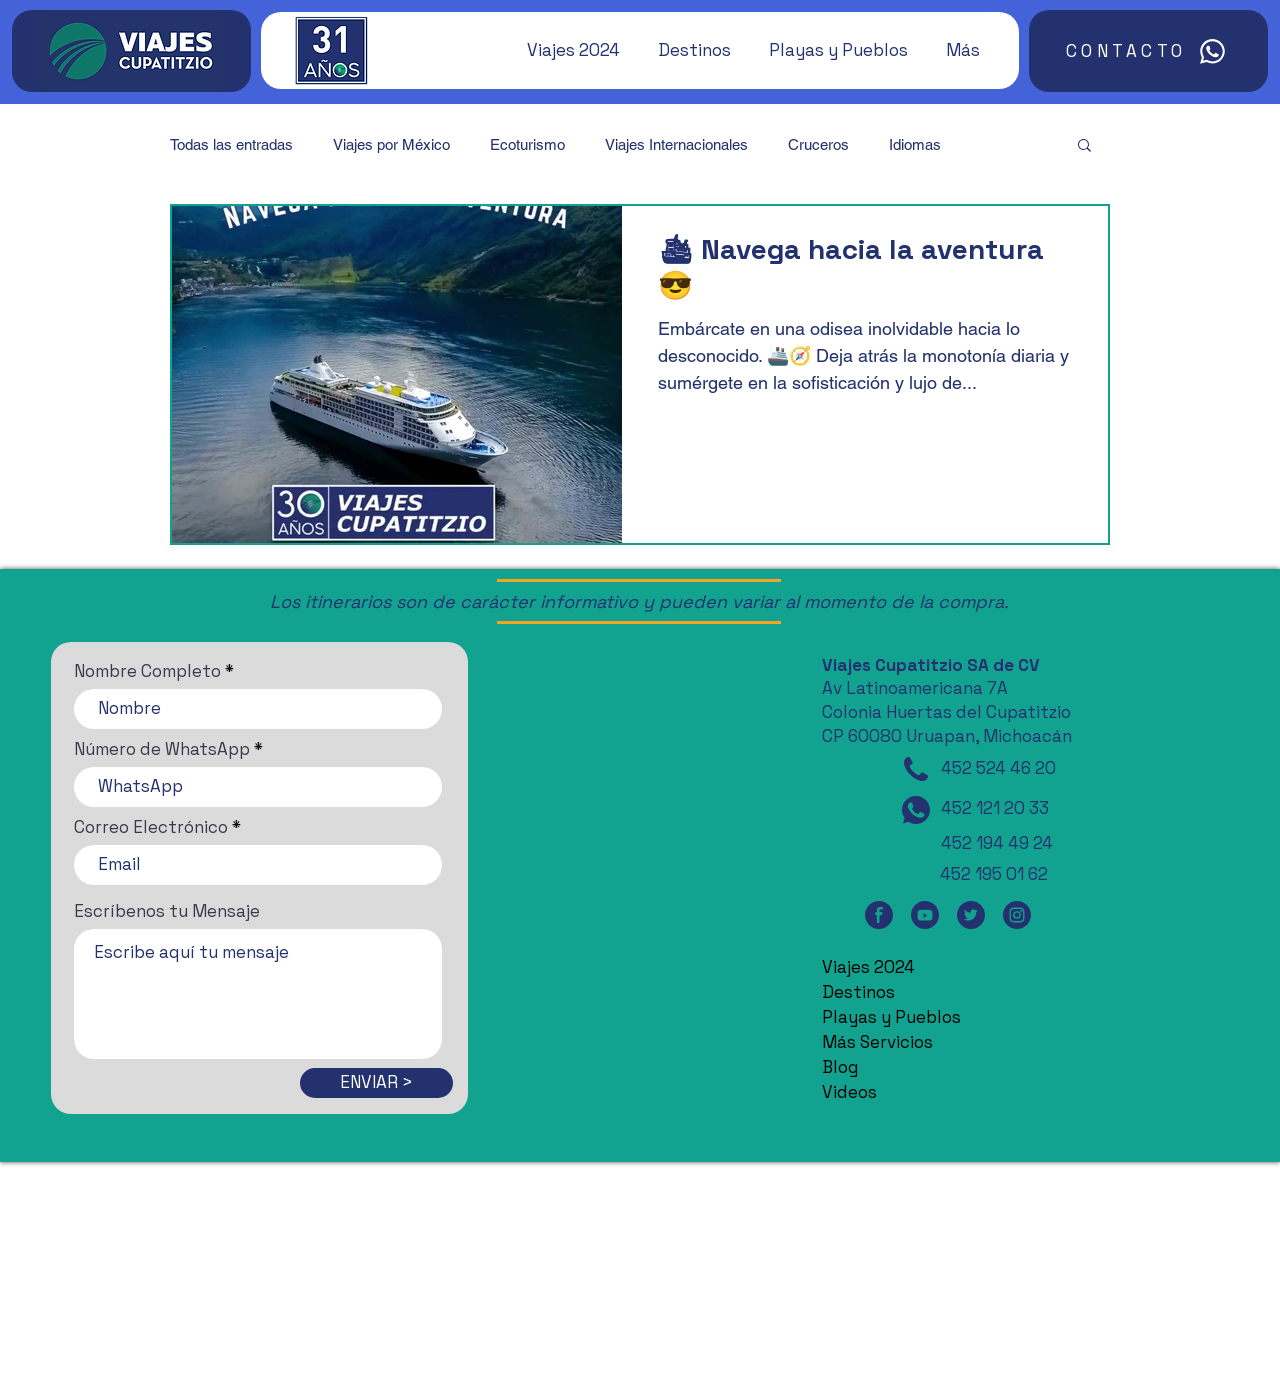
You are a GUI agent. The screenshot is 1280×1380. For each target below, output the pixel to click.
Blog (840, 1067)
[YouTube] (925, 914)
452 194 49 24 (997, 843)
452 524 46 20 (998, 768)
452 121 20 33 (995, 808)
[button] (564, 50)
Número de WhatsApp (162, 749)
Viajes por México (391, 144)
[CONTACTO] (1148, 51)
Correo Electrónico (151, 827)
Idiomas (915, 144)
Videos (849, 1092)
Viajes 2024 (868, 967)
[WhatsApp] (916, 810)
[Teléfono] (916, 769)
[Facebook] (879, 914)
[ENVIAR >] (376, 1083)
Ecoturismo (527, 144)
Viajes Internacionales (676, 144)
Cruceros (818, 144)
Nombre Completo (147, 671)
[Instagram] (1017, 914)
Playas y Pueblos (891, 1017)
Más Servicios (877, 1042)
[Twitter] (971, 914)
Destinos (858, 992)
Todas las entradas (231, 144)
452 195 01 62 (994, 874)
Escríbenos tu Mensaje (167, 911)
